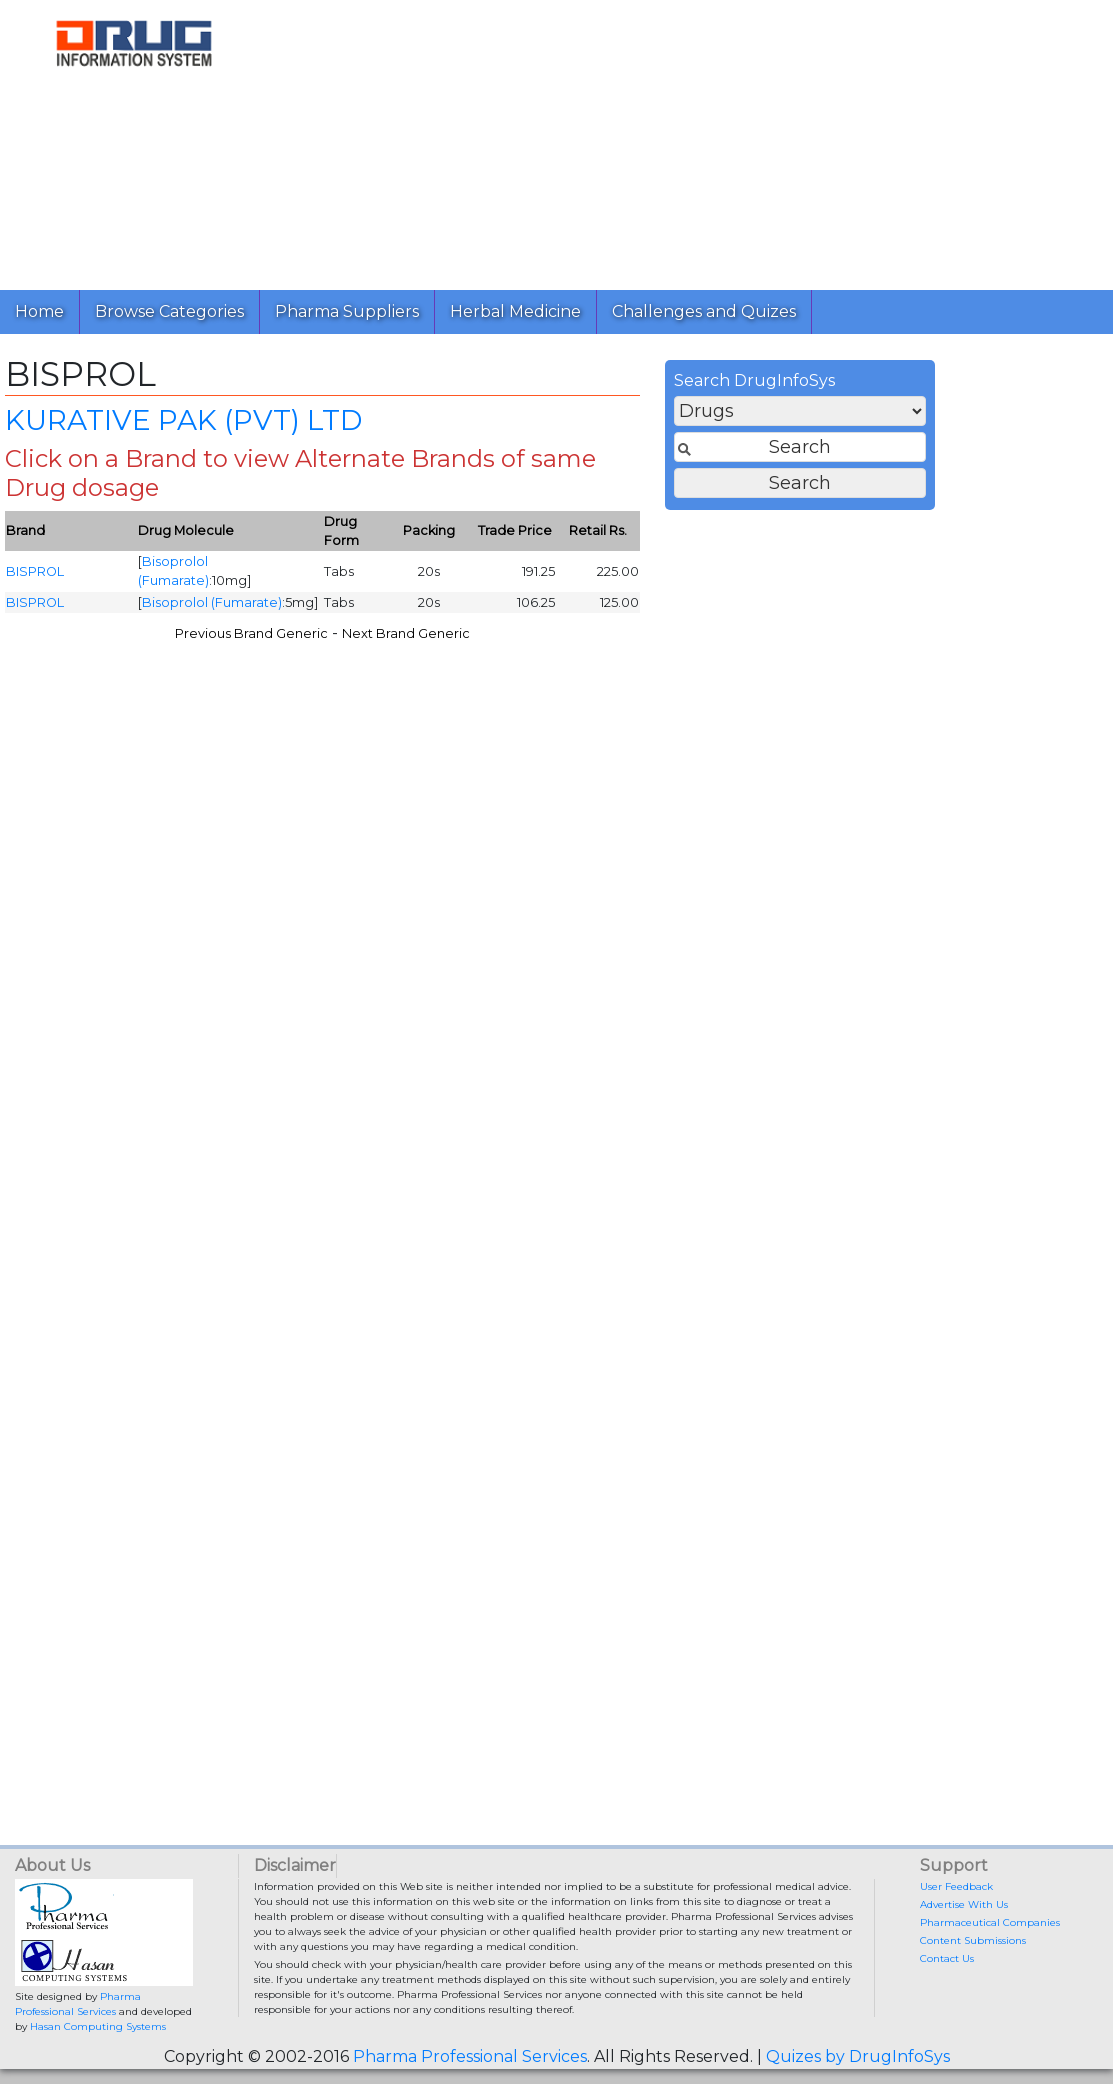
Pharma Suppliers (347, 311)
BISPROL (335, 579)
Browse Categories (169, 311)
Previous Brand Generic (551, 641)
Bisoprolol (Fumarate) (512, 610)
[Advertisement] (683, 140)
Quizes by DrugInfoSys (858, 2056)
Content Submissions (973, 1940)
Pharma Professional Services (470, 2056)
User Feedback (956, 1886)
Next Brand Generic (706, 641)
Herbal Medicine (515, 311)
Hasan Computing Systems (98, 2026)
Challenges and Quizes (704, 311)
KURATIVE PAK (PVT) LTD (483, 428)
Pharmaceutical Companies (990, 1922)
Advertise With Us (964, 1904)
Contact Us (947, 1958)
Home (39, 311)
